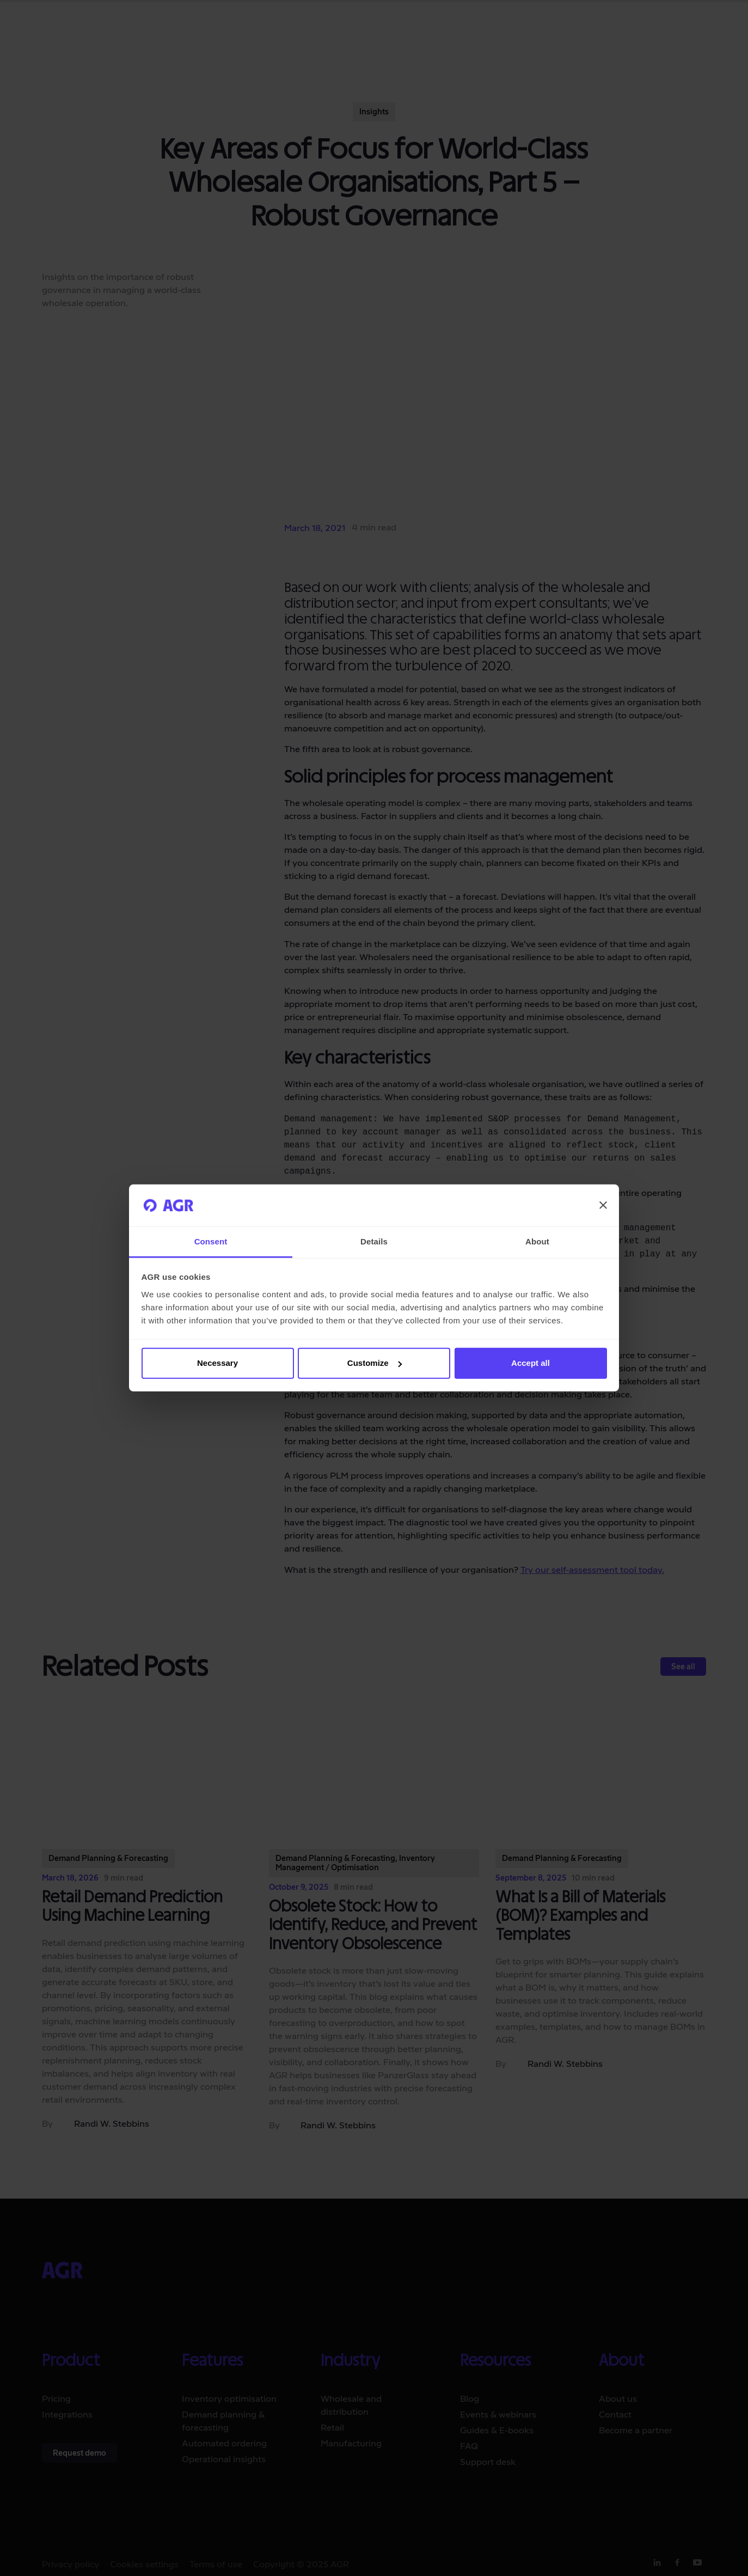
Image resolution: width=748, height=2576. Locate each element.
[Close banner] (603, 1205)
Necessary (217, 1363)
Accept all (530, 1363)
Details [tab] (374, 1241)
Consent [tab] (211, 1241)
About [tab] (537, 1241)
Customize (374, 1363)
